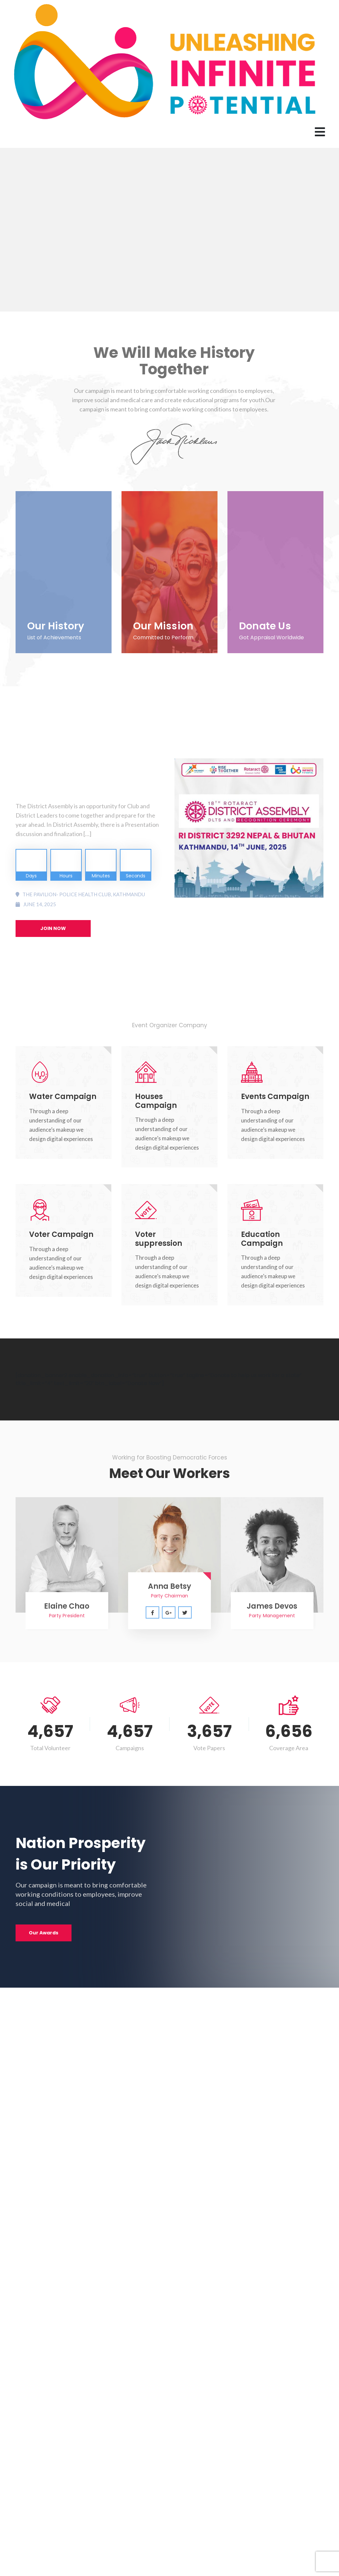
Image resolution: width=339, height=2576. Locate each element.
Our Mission (163, 626)
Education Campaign (262, 1238)
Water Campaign (62, 1096)
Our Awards (43, 1932)
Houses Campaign (156, 1100)
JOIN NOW (53, 928)
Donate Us (265, 626)
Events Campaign (275, 1096)
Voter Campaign (61, 1234)
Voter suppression (158, 1238)
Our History (55, 626)
